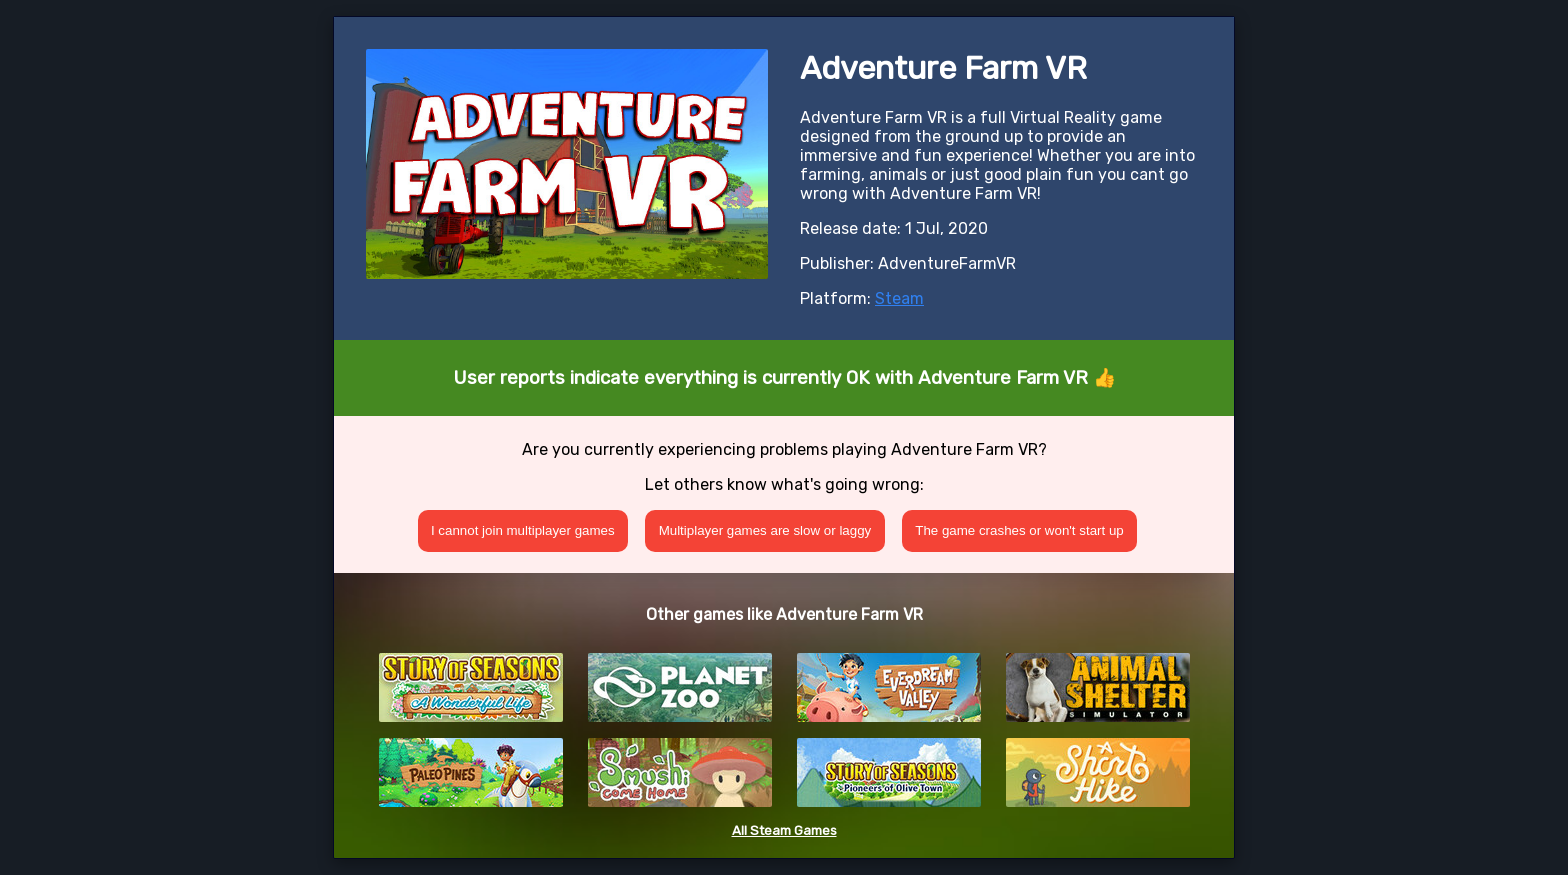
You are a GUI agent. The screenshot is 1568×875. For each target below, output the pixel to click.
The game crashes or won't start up (1019, 530)
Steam (899, 298)
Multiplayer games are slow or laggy (765, 530)
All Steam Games (784, 830)
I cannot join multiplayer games (523, 530)
